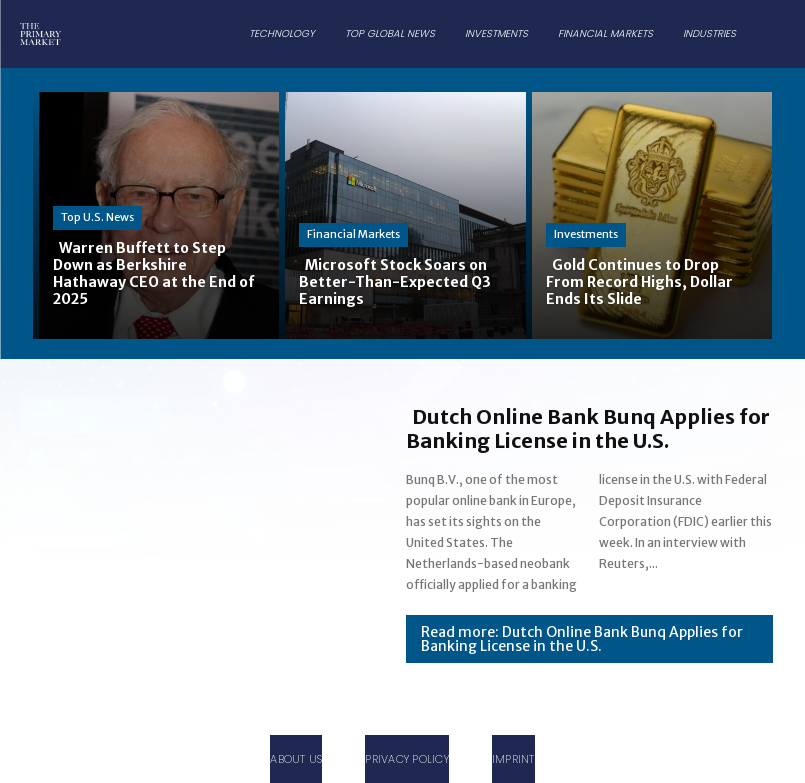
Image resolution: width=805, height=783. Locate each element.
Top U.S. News (97, 217)
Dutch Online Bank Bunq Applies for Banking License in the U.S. (588, 428)
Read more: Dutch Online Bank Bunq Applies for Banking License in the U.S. (582, 639)
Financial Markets (353, 234)
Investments (586, 234)
